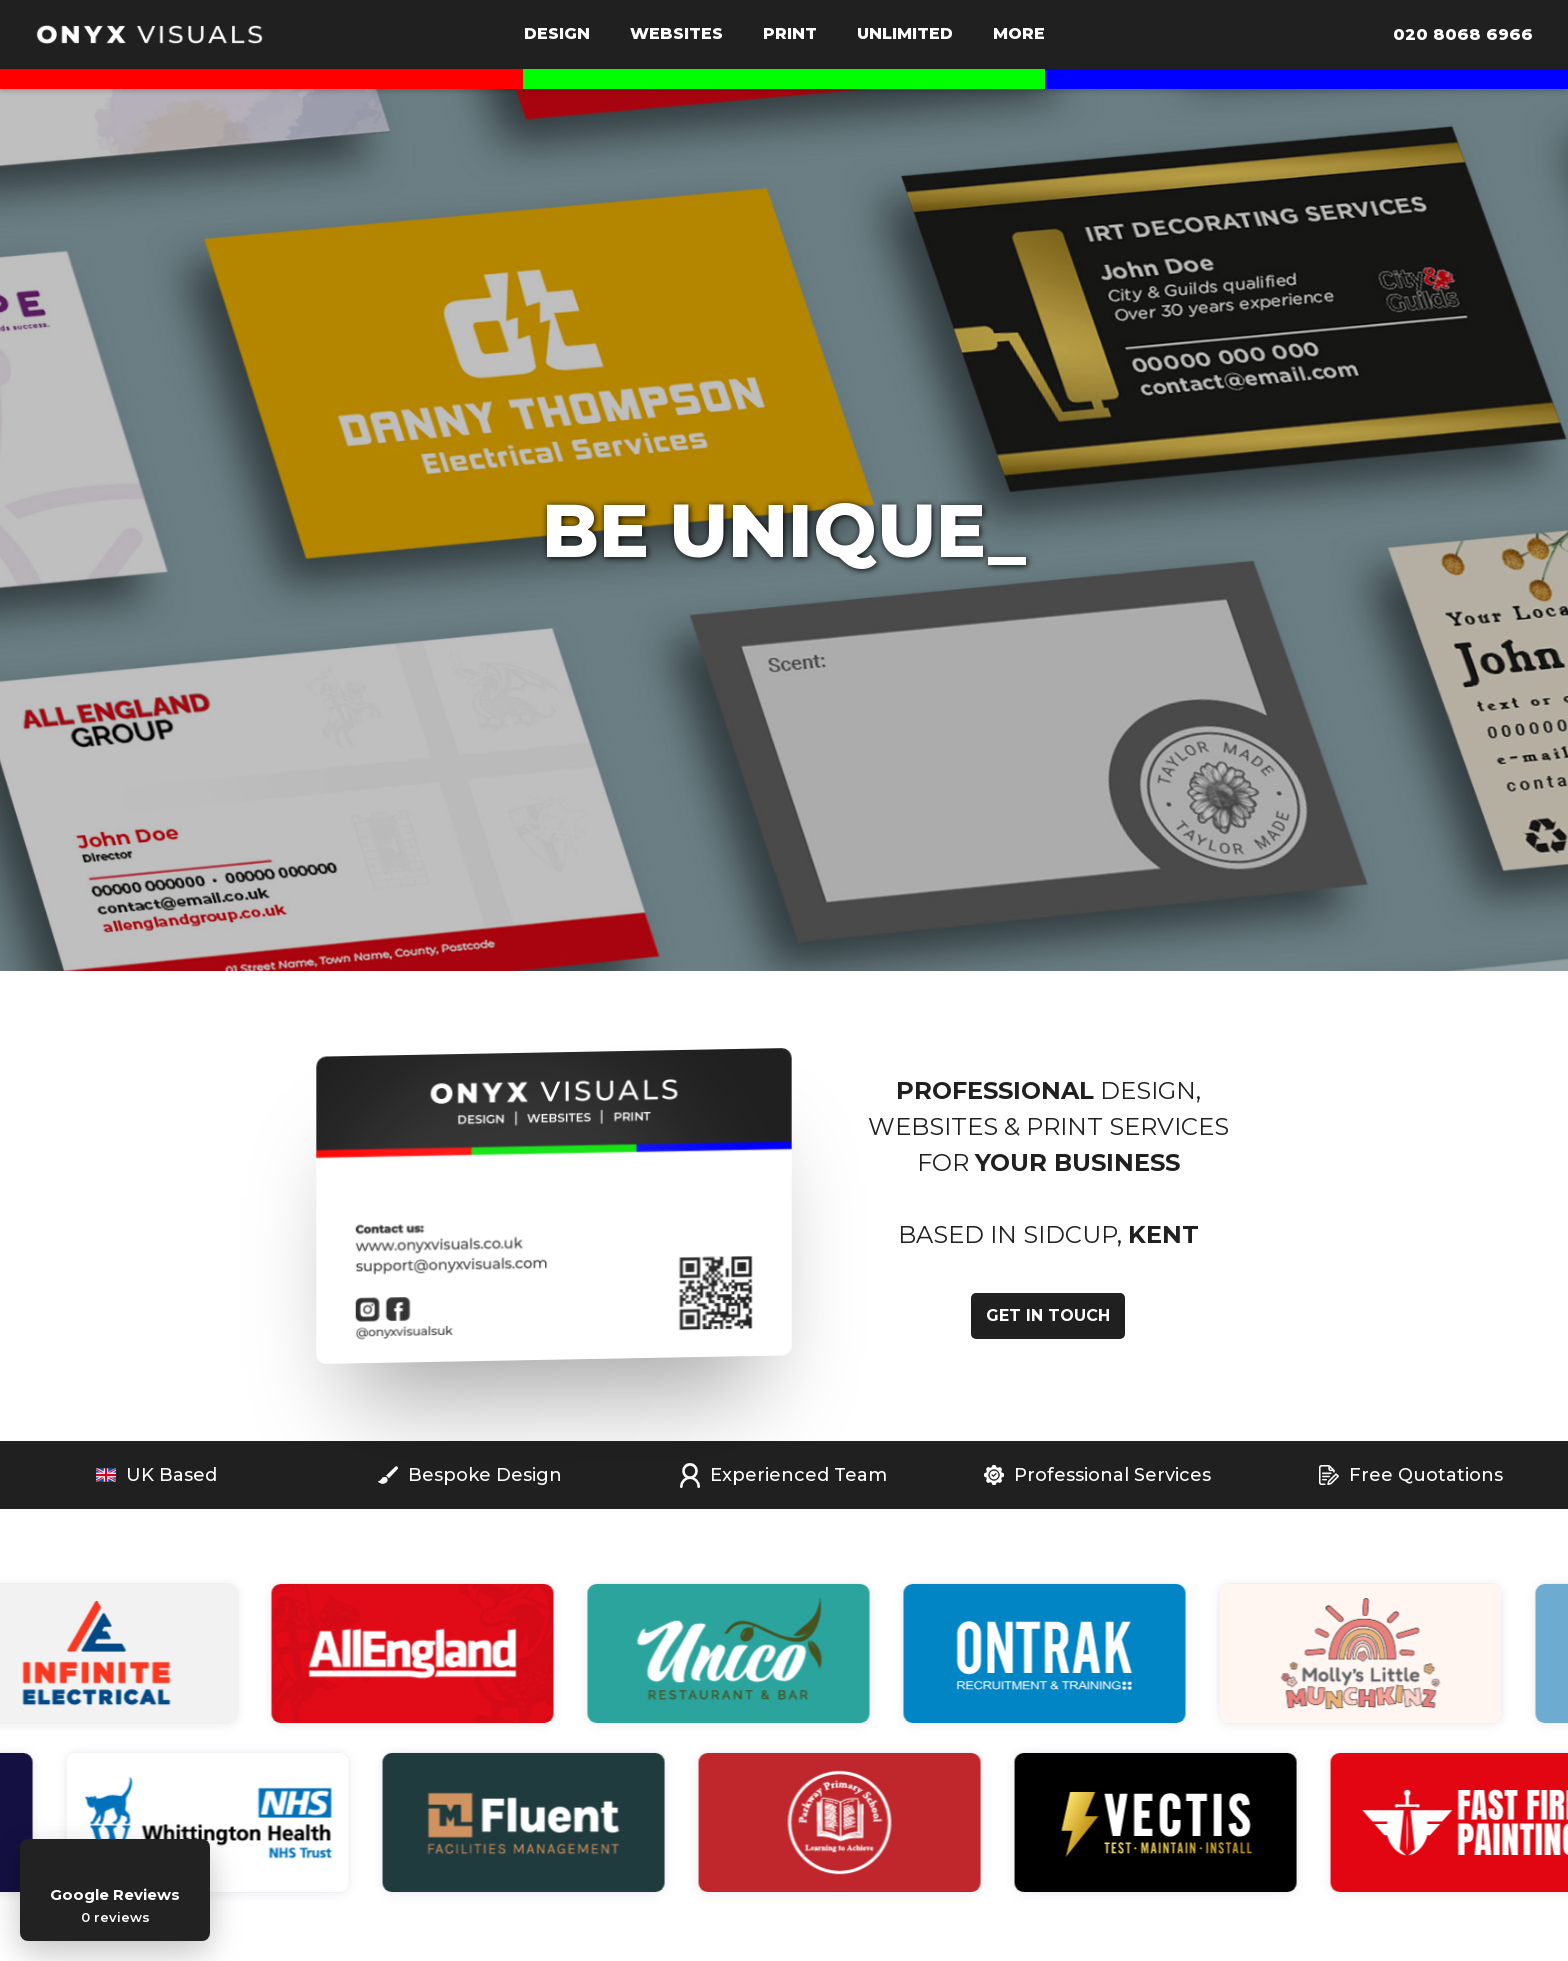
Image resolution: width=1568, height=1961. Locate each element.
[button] (557, 36)
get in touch (1048, 1315)
